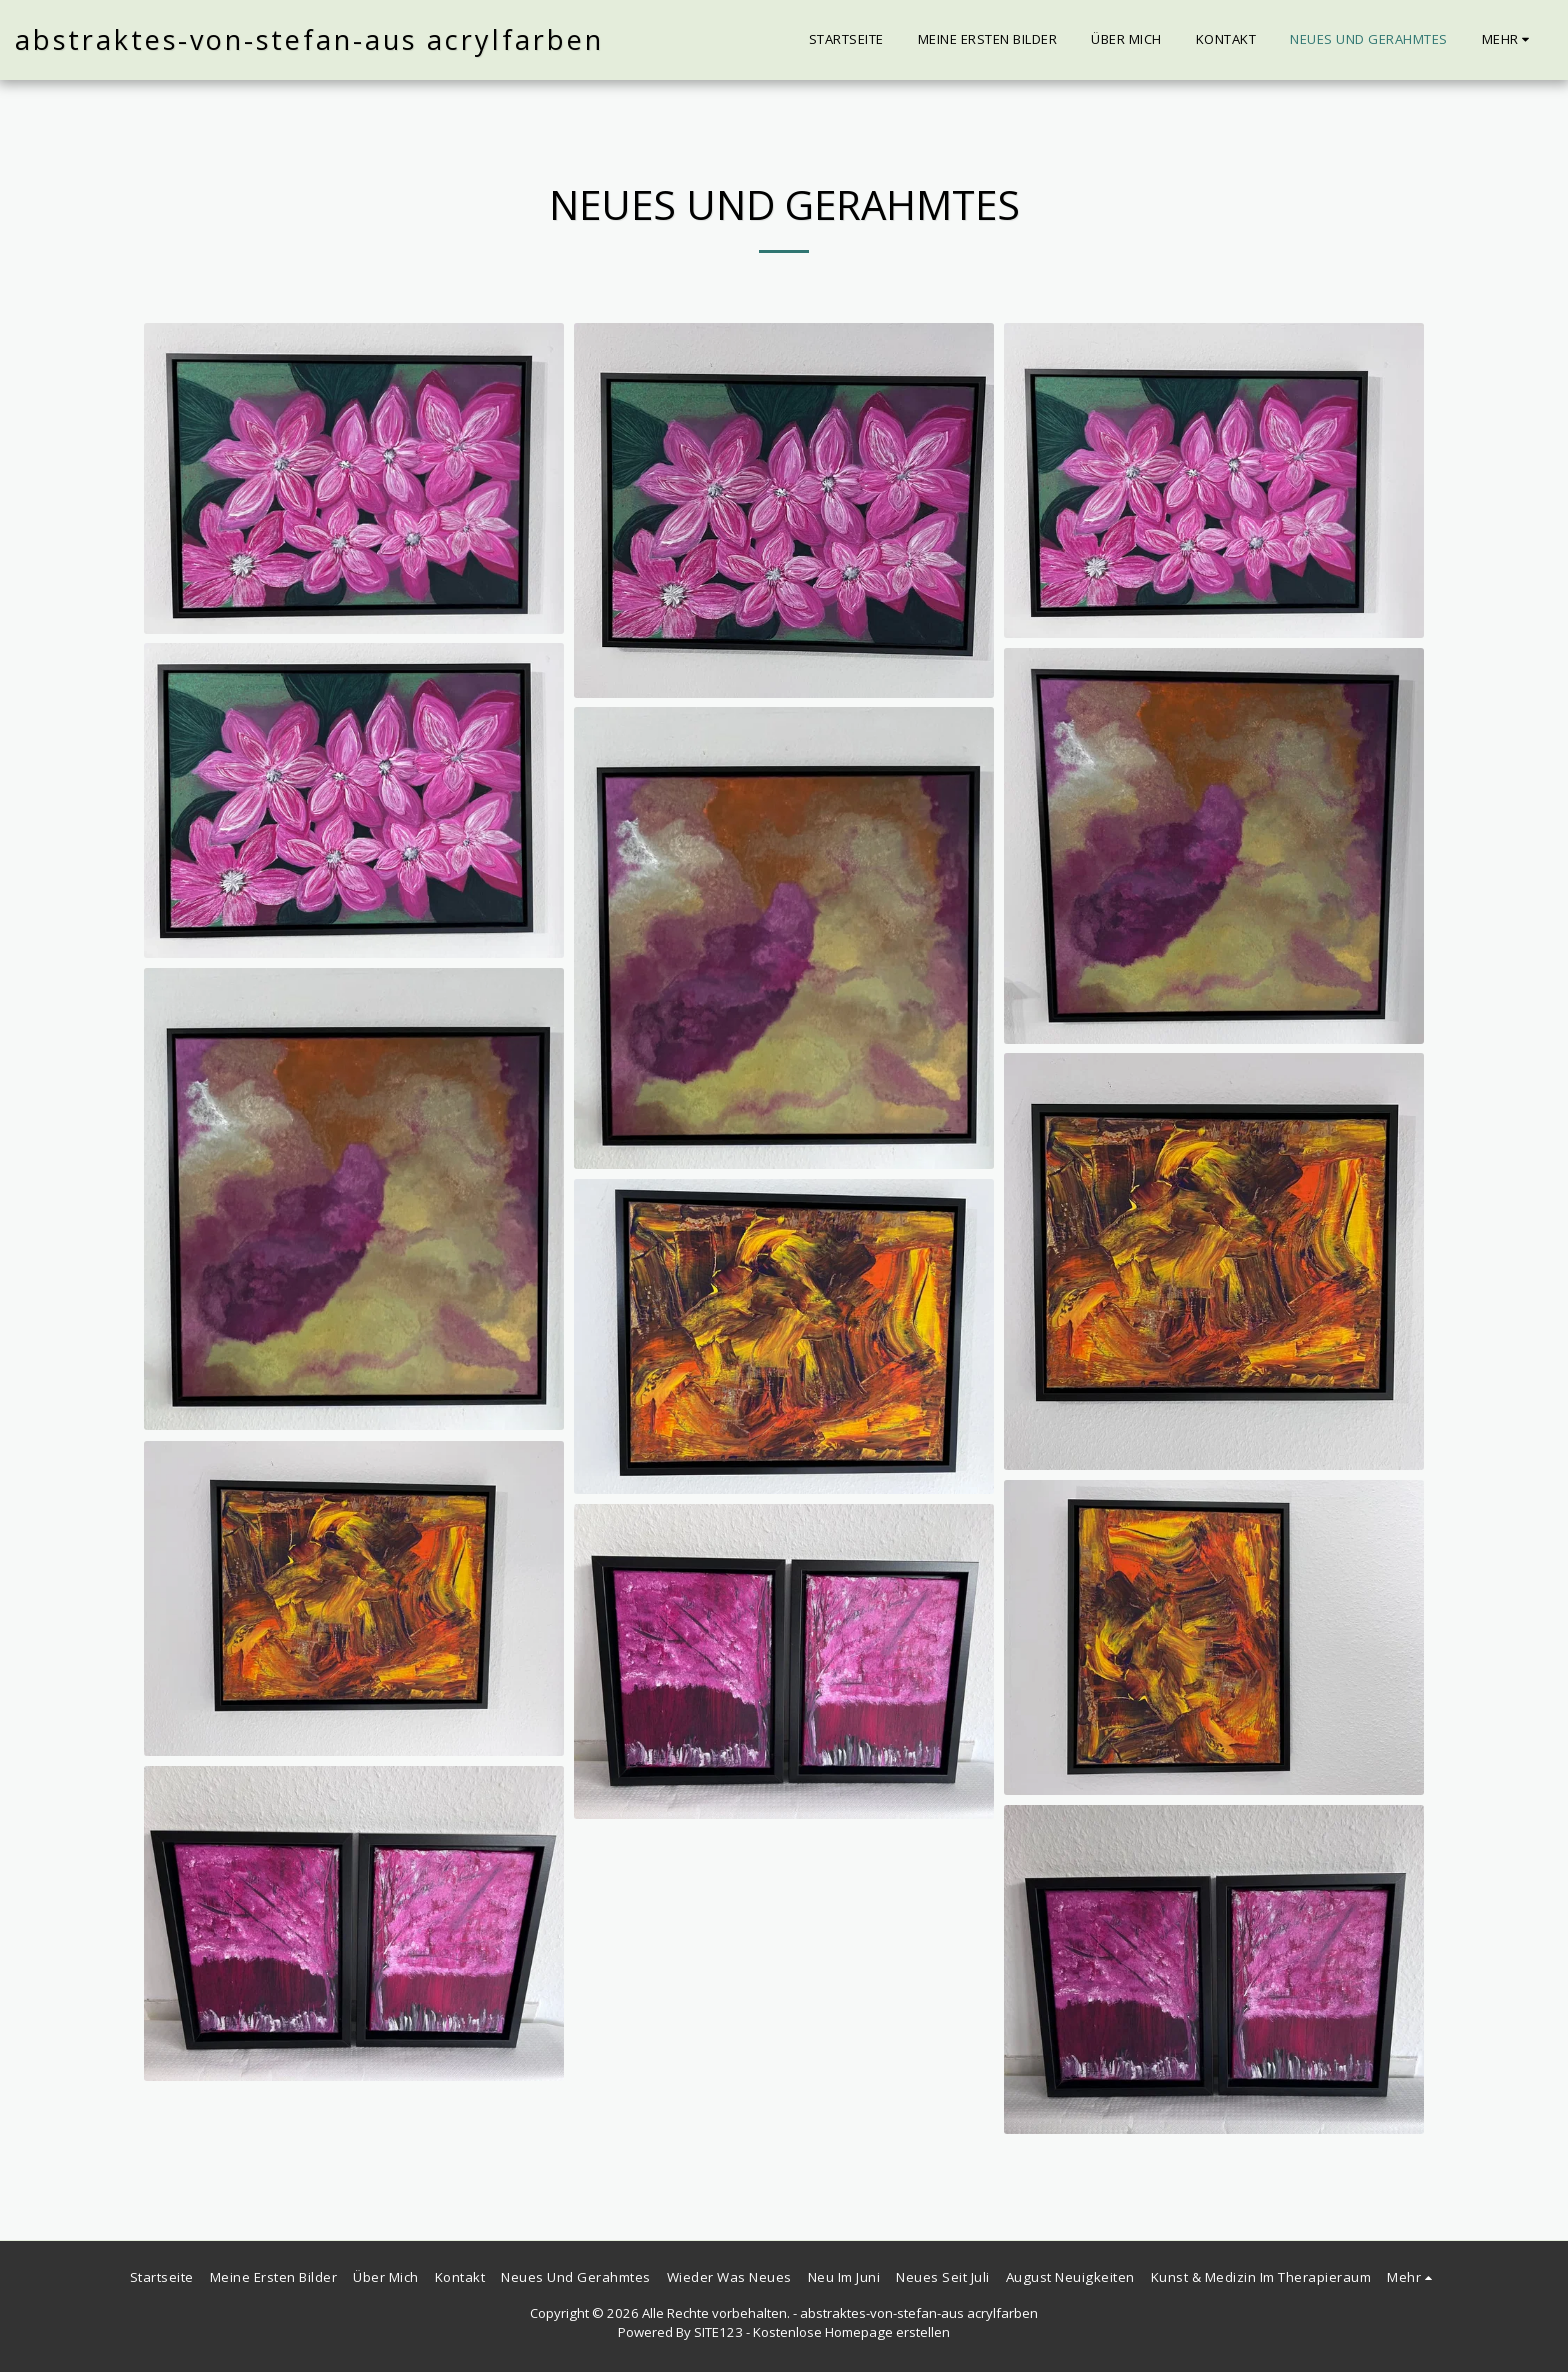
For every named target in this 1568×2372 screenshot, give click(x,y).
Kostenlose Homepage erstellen (851, 2332)
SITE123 (718, 2332)
